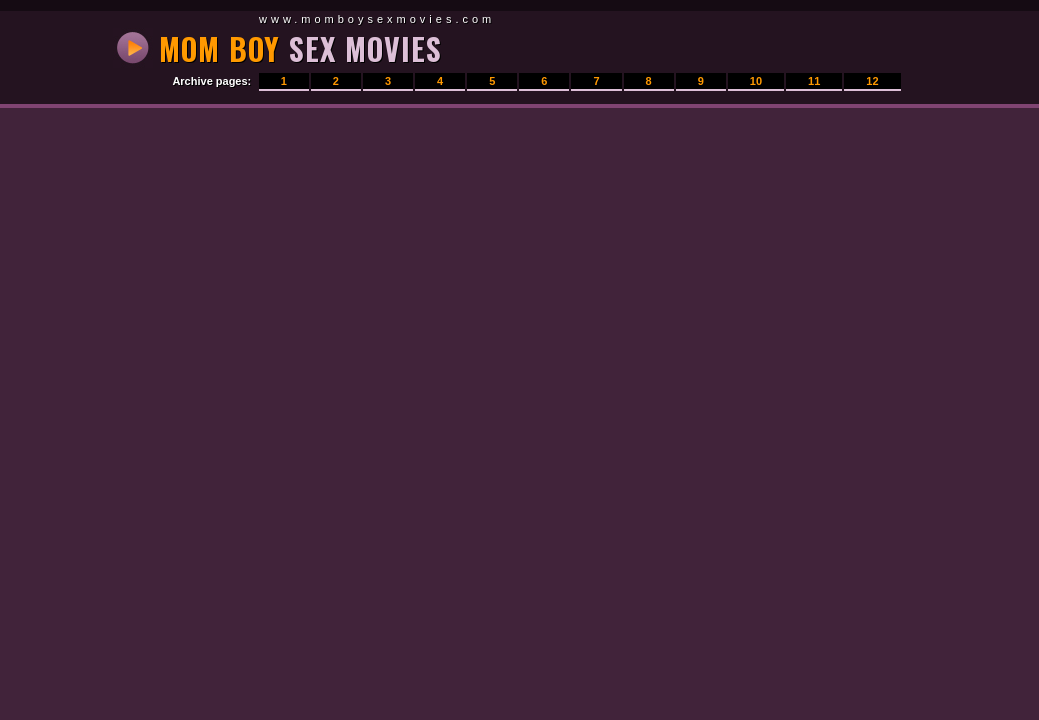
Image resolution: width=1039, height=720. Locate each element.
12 (872, 81)
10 (756, 81)
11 (814, 81)
